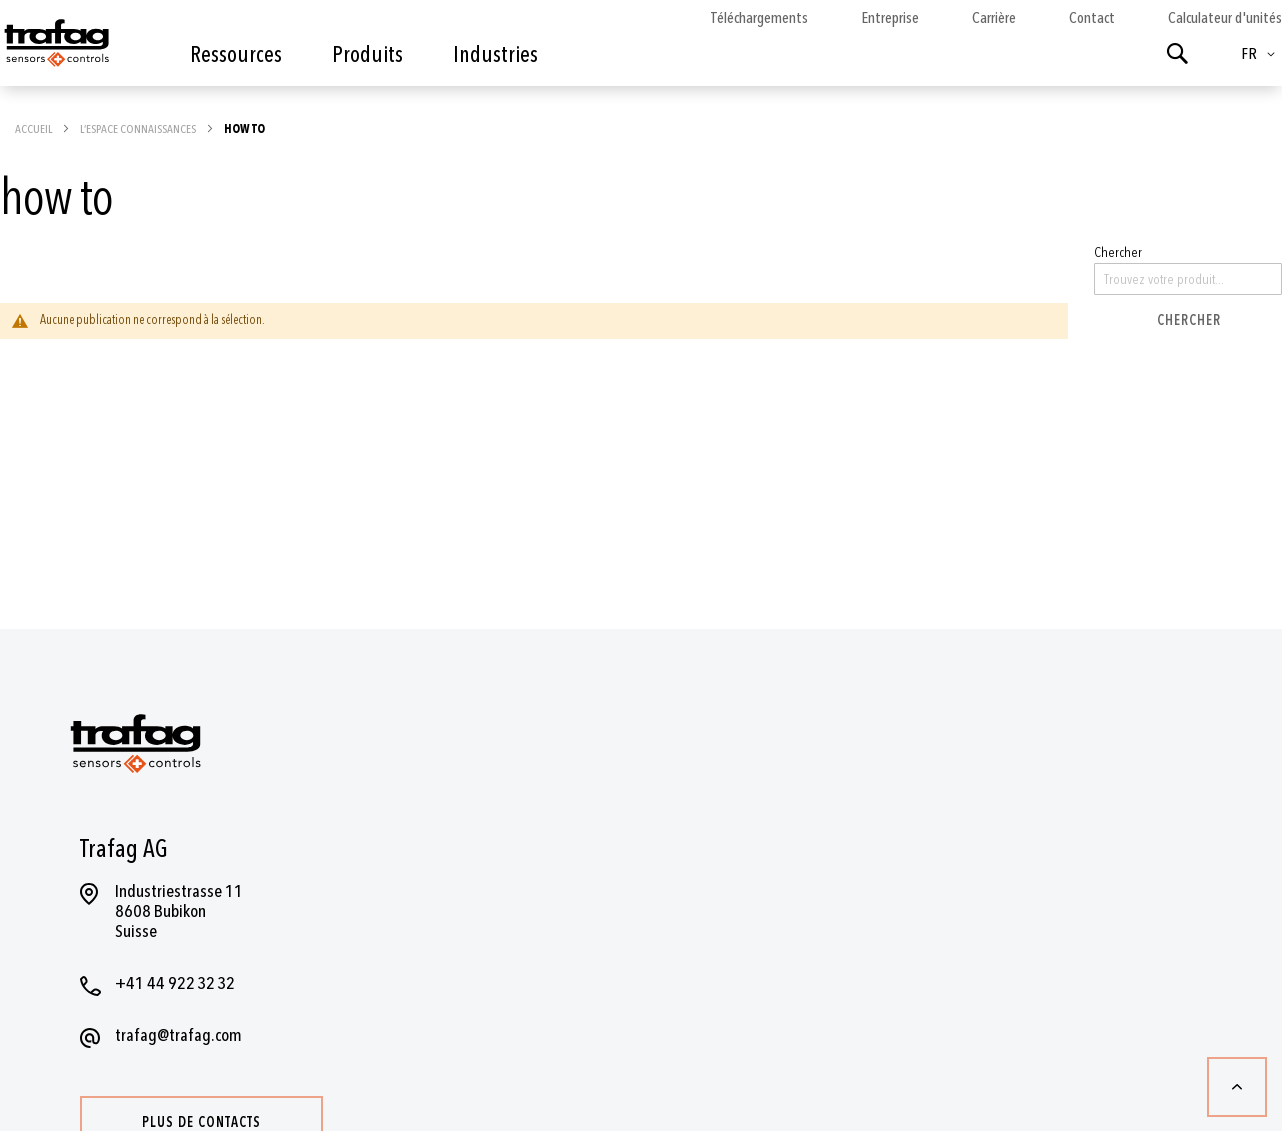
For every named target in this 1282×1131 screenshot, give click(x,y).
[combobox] (1188, 279)
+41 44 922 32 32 (175, 983)
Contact (1092, 18)
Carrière (994, 18)
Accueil (34, 129)
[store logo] (55, 48)
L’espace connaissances (139, 129)
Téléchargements (759, 18)
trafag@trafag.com (178, 1035)
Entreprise (890, 18)
